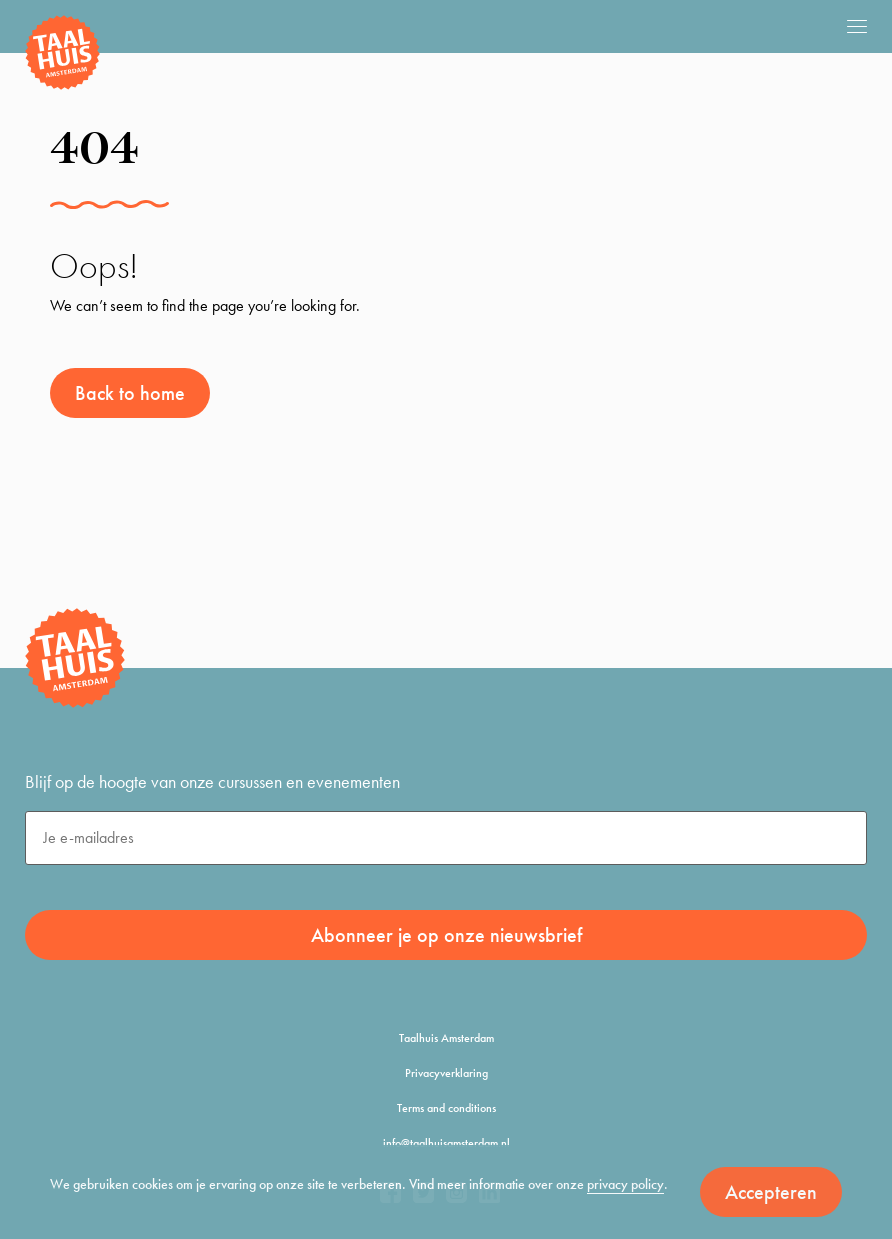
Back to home (130, 393)
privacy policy (625, 1184)
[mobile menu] (857, 26)
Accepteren (771, 1192)
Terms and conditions (446, 1108)
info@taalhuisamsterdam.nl (446, 1143)
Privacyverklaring (446, 1073)
